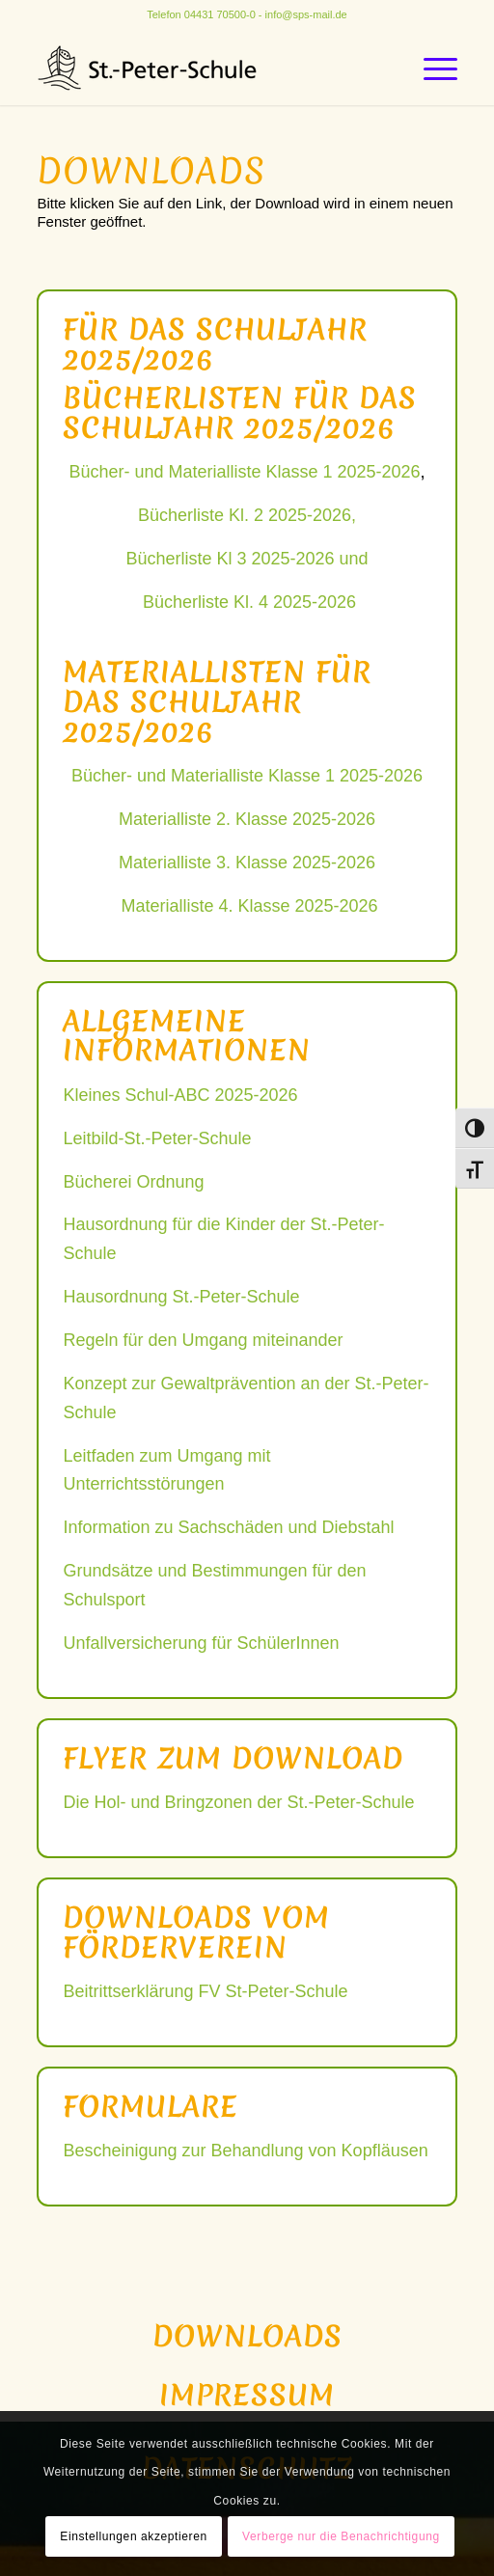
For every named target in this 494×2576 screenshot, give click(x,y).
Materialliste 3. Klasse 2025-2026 (247, 862)
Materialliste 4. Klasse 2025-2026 (249, 906)
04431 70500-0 (220, 14)
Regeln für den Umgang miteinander (203, 1340)
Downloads (247, 2336)
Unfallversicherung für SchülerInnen (201, 1643)
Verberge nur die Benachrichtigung (341, 2536)
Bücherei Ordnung (133, 1182)
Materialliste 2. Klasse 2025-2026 (247, 819)
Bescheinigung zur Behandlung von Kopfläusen (245, 2150)
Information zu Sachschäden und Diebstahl (228, 1527)
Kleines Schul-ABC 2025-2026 (180, 1095)
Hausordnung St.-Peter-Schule (181, 1296)
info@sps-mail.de (306, 14)
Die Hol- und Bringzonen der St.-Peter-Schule (238, 1802)
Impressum (247, 2395)
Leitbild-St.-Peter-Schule (157, 1138)
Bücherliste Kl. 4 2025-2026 (249, 602)
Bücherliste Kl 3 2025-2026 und (246, 558)
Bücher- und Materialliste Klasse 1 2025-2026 (244, 471)
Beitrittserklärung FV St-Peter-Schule (205, 1991)
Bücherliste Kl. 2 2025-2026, (247, 515)
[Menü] (430, 66)
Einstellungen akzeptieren (133, 2536)
